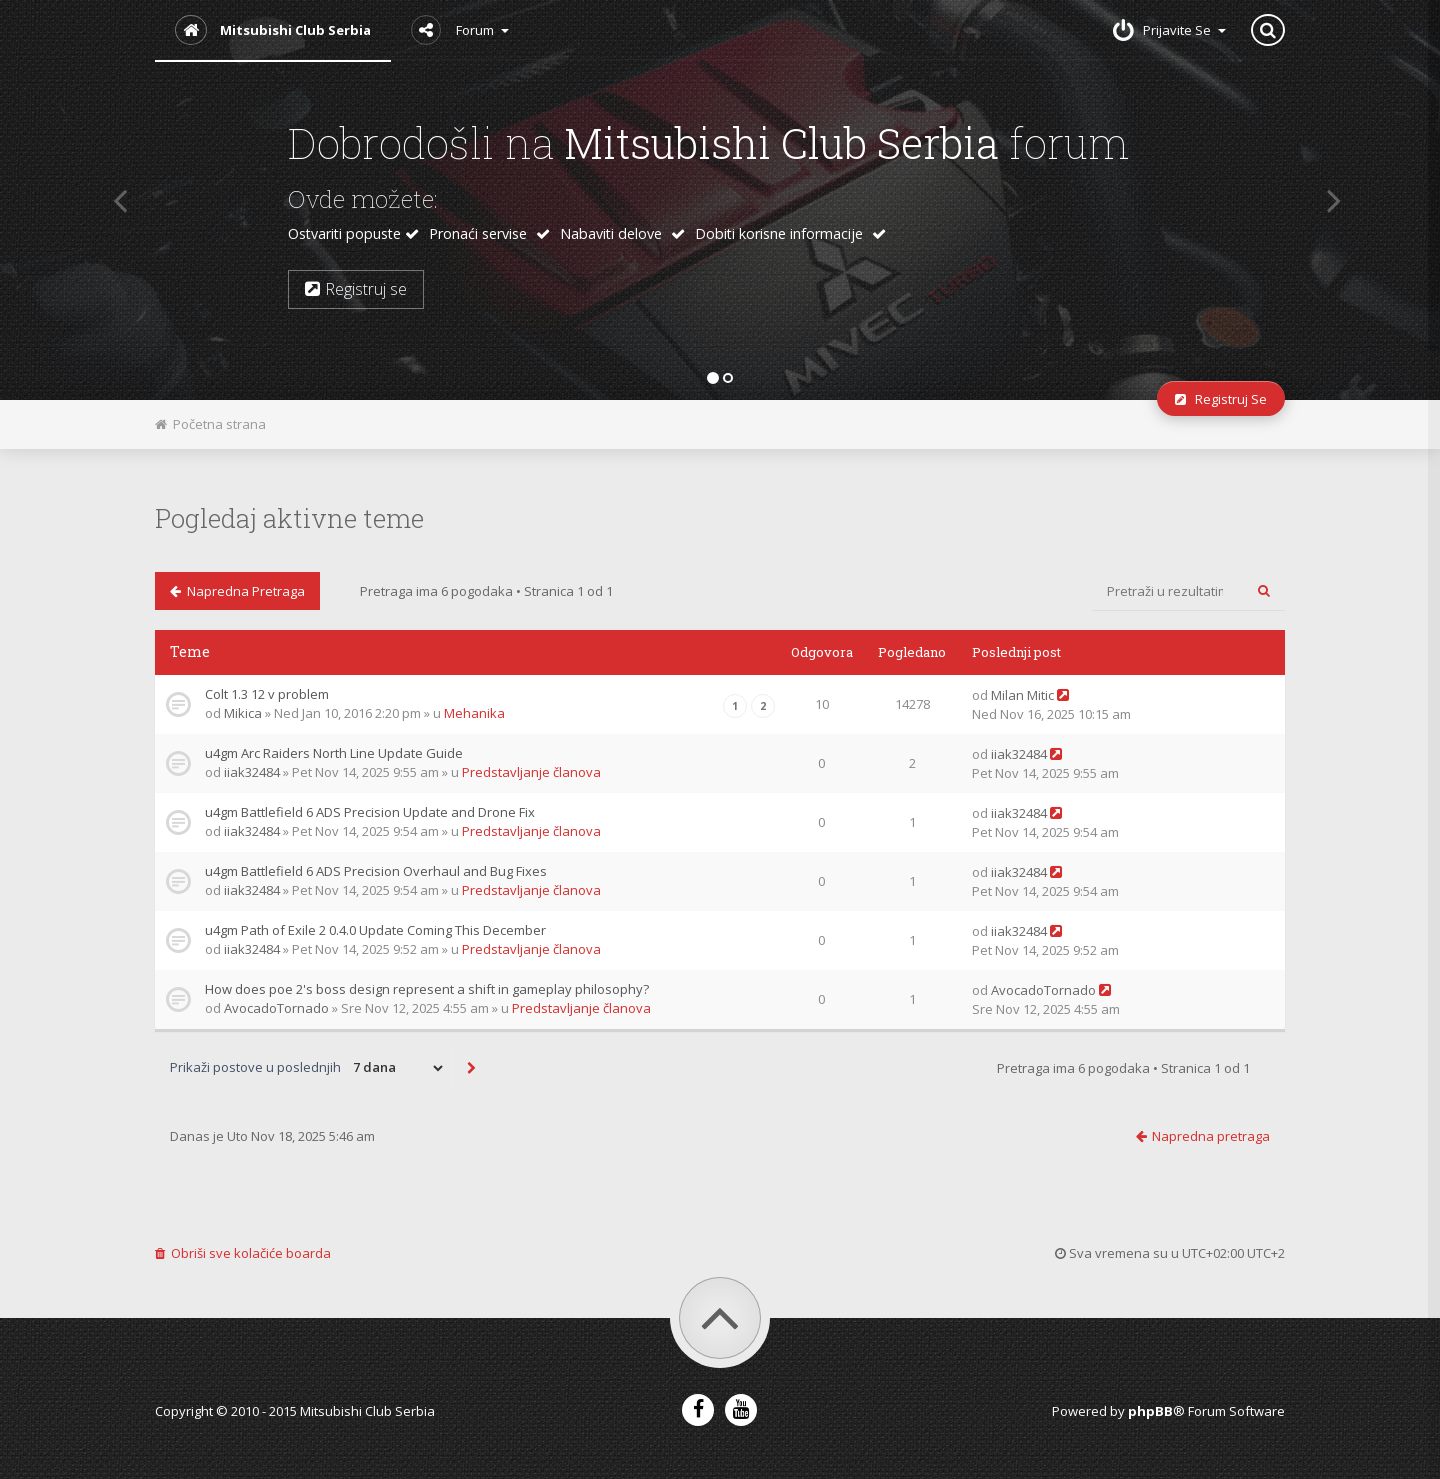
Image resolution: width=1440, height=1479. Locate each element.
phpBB (1150, 1411)
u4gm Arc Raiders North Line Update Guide (334, 753)
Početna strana (210, 424)
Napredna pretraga (237, 591)
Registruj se (1221, 399)
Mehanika (474, 713)
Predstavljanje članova (531, 772)
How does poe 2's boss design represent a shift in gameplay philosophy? (427, 989)
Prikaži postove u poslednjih (308, 1068)
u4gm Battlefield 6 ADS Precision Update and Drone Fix (370, 812)
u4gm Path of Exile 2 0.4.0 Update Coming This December (375, 930)
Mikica (243, 713)
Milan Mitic (1022, 695)
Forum (460, 30)
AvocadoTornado (276, 1008)
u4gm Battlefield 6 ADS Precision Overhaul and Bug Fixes (376, 871)
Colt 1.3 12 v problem (267, 694)
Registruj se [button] (356, 289)
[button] (113, 200)
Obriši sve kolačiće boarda (243, 1253)
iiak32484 (252, 772)
